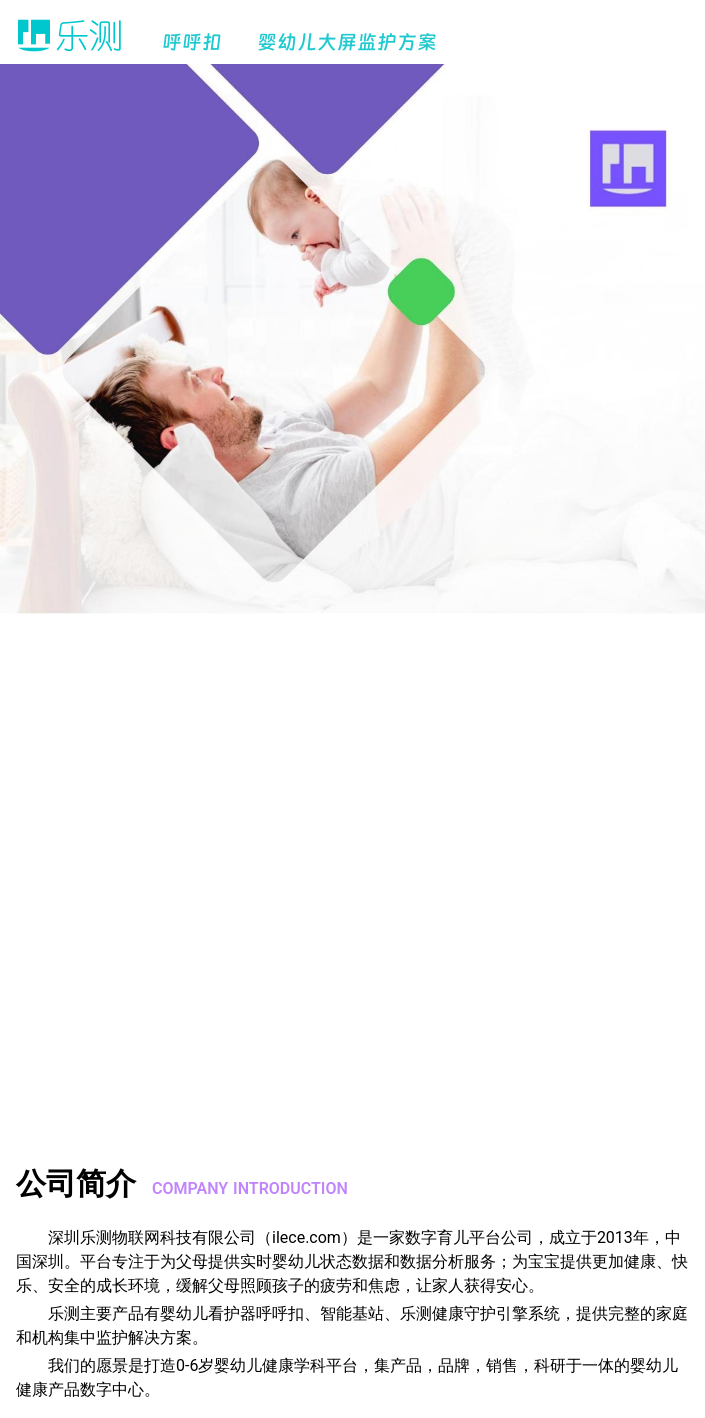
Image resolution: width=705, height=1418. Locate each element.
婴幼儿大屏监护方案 (347, 42)
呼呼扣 (192, 42)
